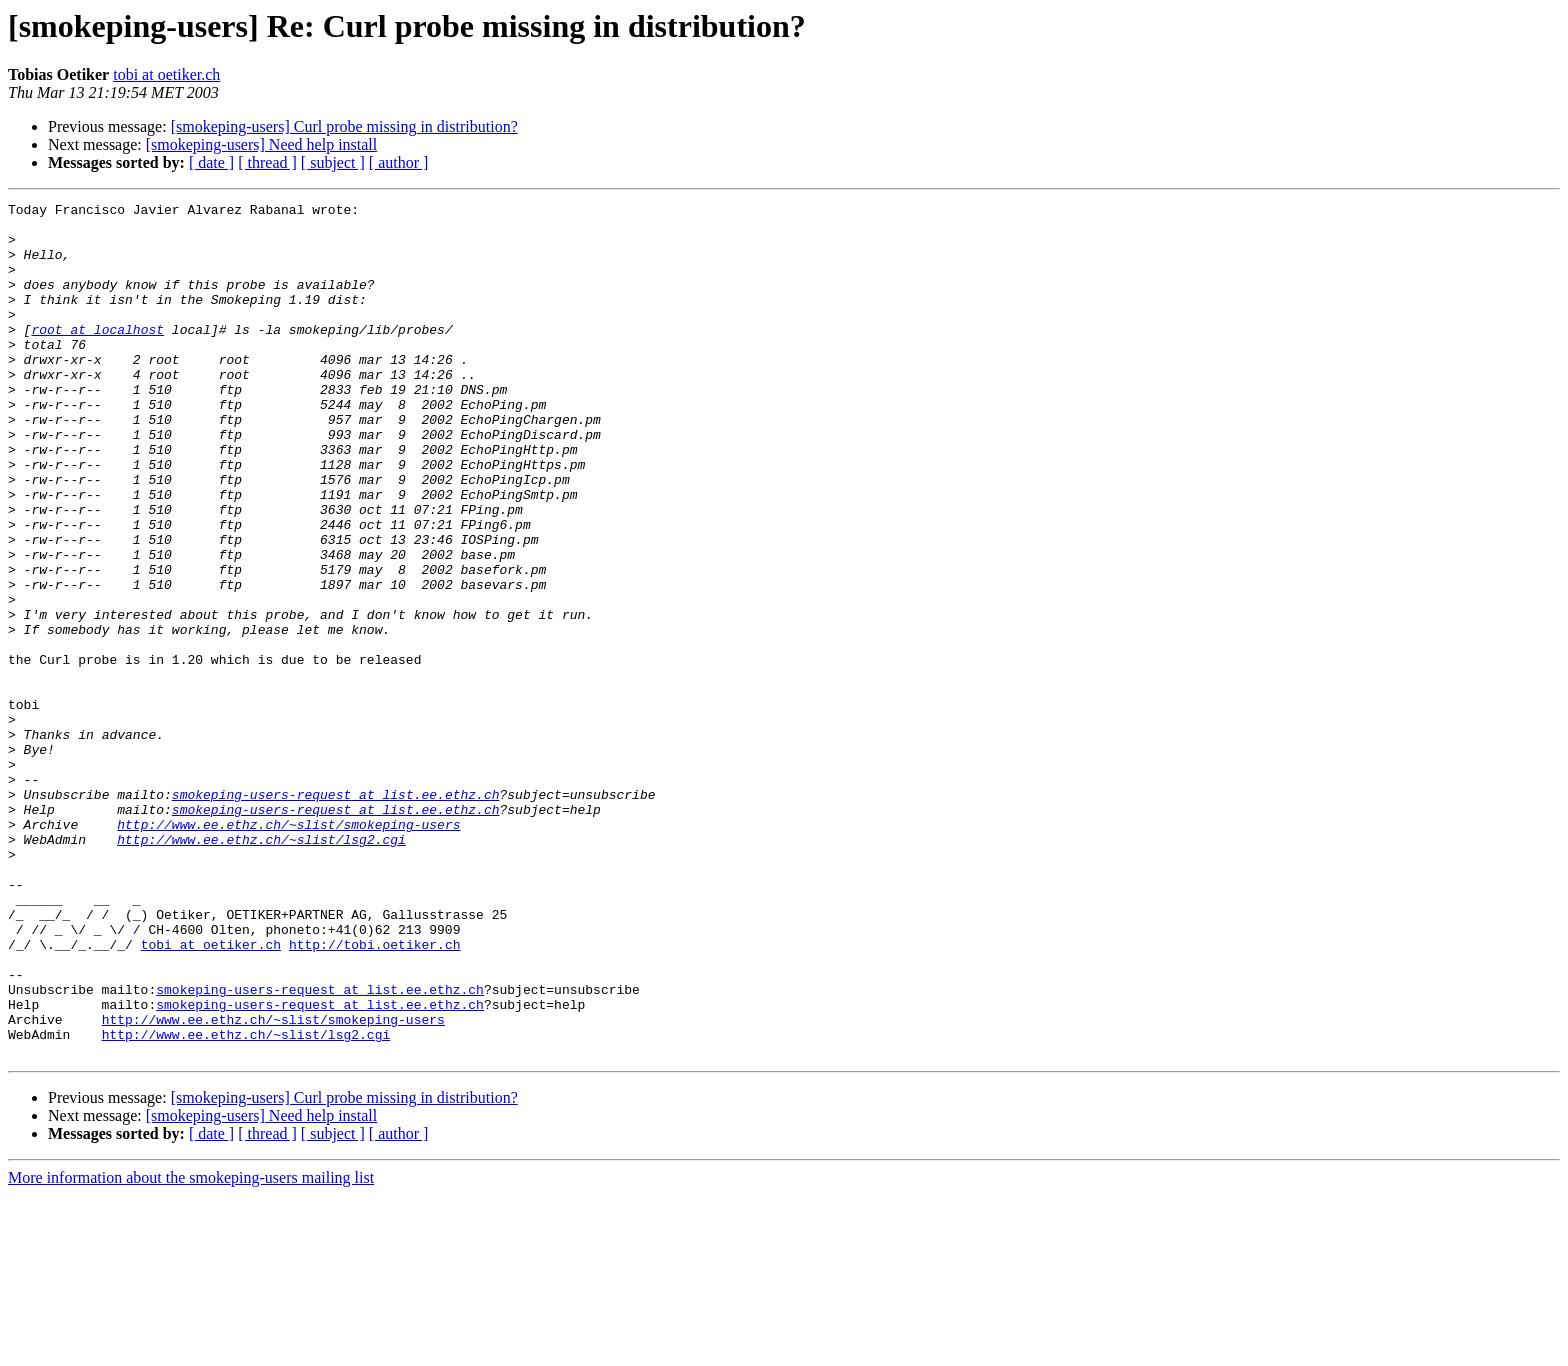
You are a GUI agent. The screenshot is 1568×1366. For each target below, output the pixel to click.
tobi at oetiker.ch (166, 74)
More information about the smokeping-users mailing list (191, 1348)
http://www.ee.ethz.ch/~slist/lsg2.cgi (261, 968)
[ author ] (399, 162)
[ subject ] (333, 162)
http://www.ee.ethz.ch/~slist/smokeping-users (288, 950)
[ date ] (211, 162)
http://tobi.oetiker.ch (375, 1094)
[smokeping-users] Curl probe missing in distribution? (344, 126)
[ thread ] (267, 162)
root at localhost (97, 356)
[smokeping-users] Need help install (262, 144)
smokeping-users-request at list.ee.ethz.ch (336, 914)
